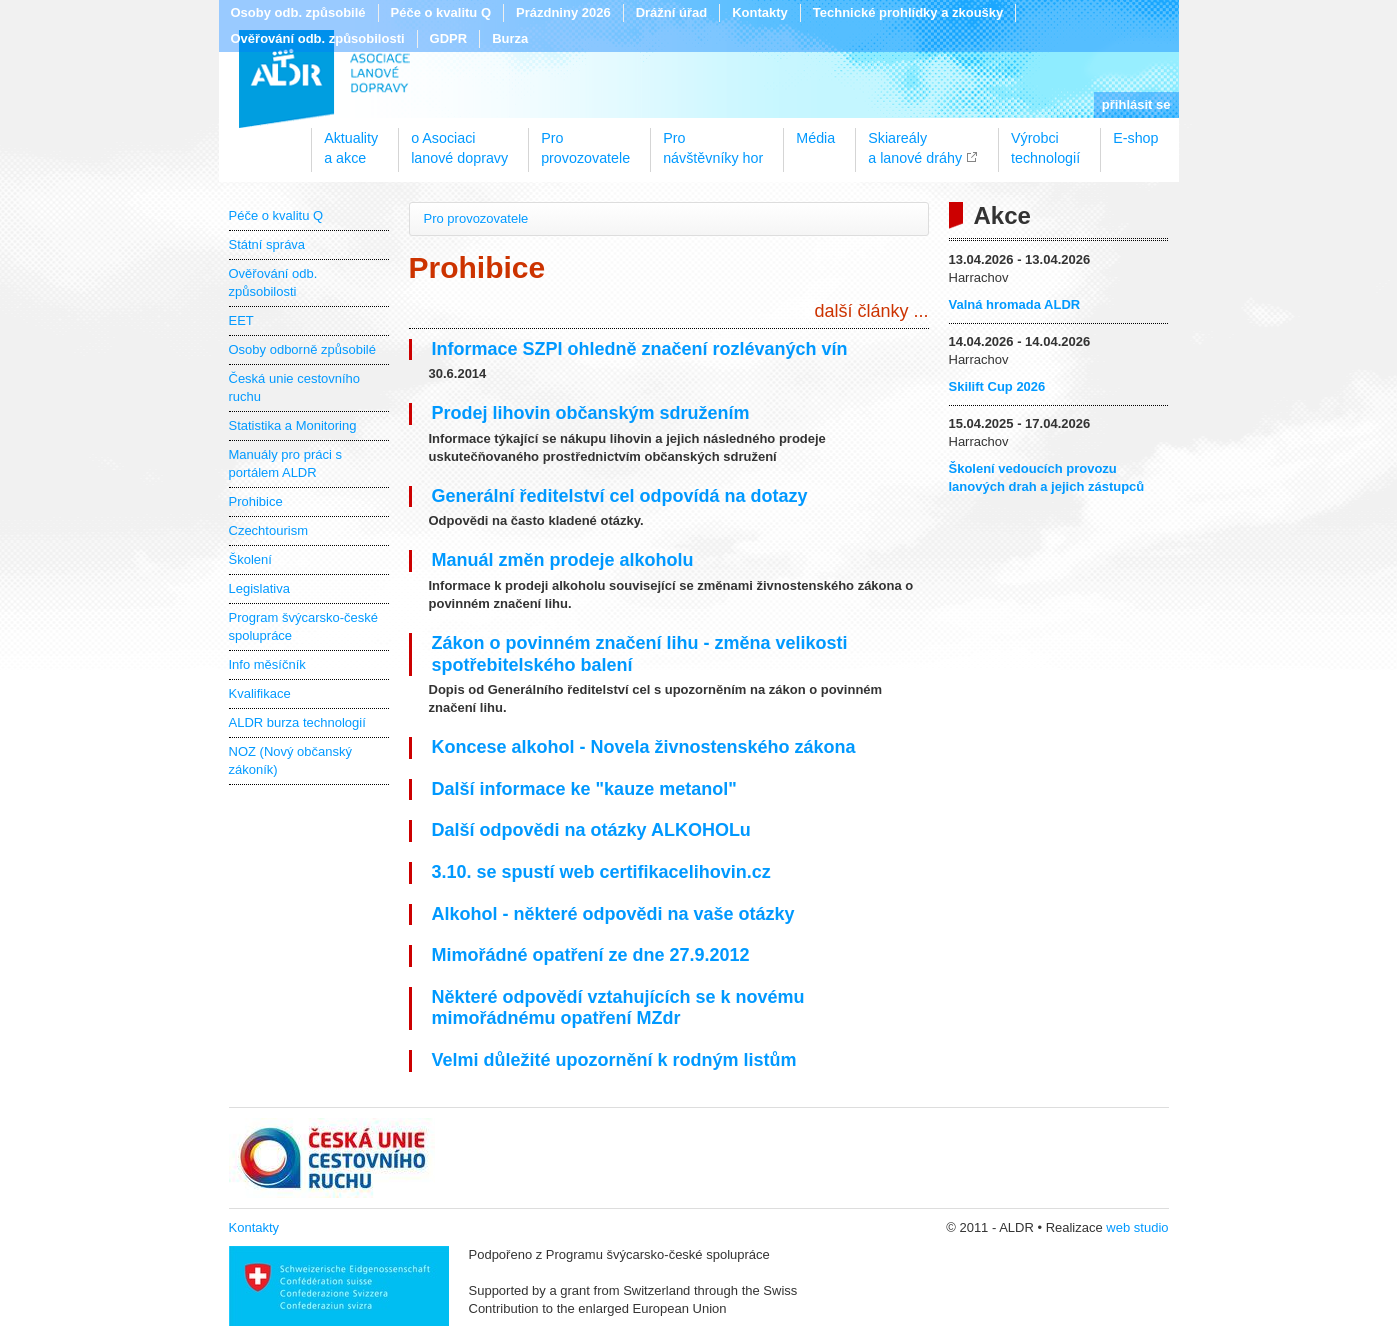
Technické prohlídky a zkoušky (908, 12)
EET (241, 320)
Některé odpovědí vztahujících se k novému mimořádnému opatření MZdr (618, 1008)
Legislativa (259, 588)
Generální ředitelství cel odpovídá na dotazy (620, 496)
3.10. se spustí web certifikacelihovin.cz (601, 872)
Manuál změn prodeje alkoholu (563, 560)
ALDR (324, 79)
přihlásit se (1136, 104)
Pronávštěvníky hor (713, 141)
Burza (510, 38)
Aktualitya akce (351, 141)
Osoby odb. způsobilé (298, 12)
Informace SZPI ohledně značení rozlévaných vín (640, 349)
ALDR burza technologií (297, 722)
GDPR (449, 38)
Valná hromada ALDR (1015, 304)
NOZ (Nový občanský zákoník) (291, 760)
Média (815, 138)
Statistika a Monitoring (293, 425)
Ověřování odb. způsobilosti (318, 38)
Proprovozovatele (585, 141)
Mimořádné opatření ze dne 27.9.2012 (591, 955)
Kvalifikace (260, 693)
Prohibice (256, 501)
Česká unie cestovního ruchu (295, 387)
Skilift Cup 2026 (997, 386)
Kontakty (760, 12)
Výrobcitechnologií (1045, 141)
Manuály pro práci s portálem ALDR (285, 463)
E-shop (1135, 138)
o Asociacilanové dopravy (459, 141)
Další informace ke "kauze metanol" (584, 789)
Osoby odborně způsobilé (302, 349)
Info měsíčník (267, 664)
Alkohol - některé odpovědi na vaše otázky (613, 914)
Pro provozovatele (476, 218)
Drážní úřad (672, 12)
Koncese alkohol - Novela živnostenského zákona (644, 747)
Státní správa (267, 244)
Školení (250, 559)
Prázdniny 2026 (563, 12)
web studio (1137, 1227)
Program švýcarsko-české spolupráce (304, 626)
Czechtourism (268, 530)
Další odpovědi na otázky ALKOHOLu (591, 830)
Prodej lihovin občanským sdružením (591, 413)
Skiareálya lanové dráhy (915, 141)
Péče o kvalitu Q (441, 12)
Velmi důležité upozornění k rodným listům (614, 1060)
